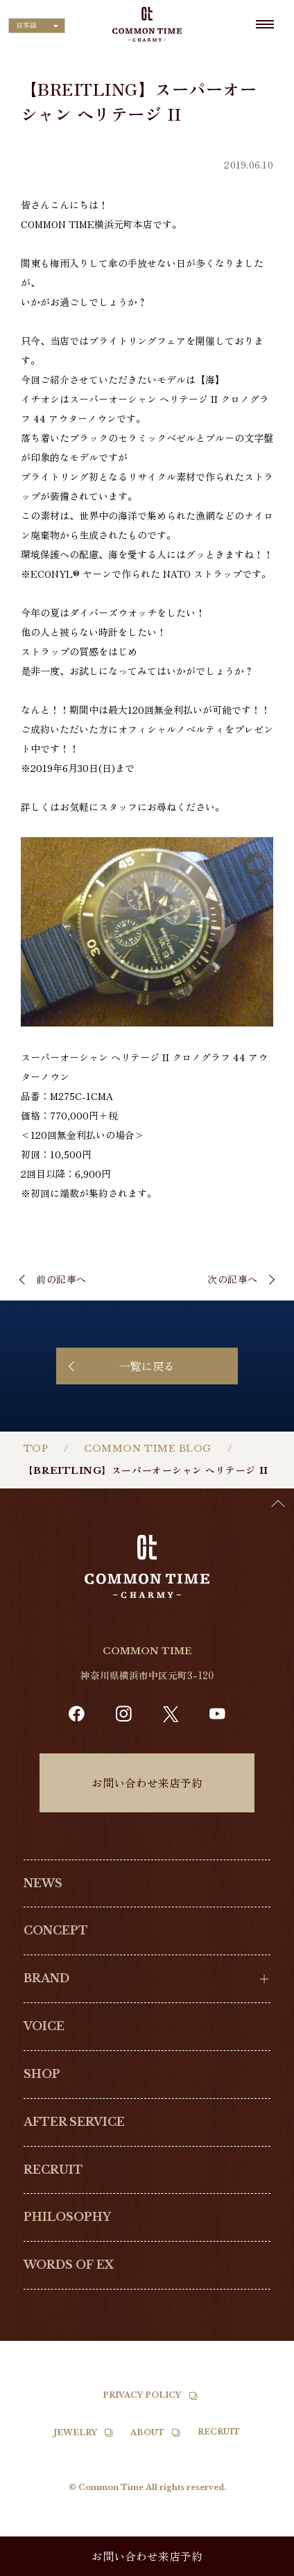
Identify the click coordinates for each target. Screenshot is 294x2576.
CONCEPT (56, 1930)
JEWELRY (75, 2432)
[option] (259, 2565)
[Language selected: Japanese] (36, 25)
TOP (36, 1448)
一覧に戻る (147, 1366)
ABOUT (147, 2432)
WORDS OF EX (69, 2265)
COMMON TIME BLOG (147, 1448)
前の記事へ (61, 1279)
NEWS (43, 1883)
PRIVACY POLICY (142, 2395)
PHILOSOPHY (67, 2217)
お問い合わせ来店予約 (147, 1783)
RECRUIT (53, 2169)
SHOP (42, 2074)
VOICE (44, 2026)
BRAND (46, 1978)
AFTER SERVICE (74, 2122)
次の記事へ (232, 1279)
